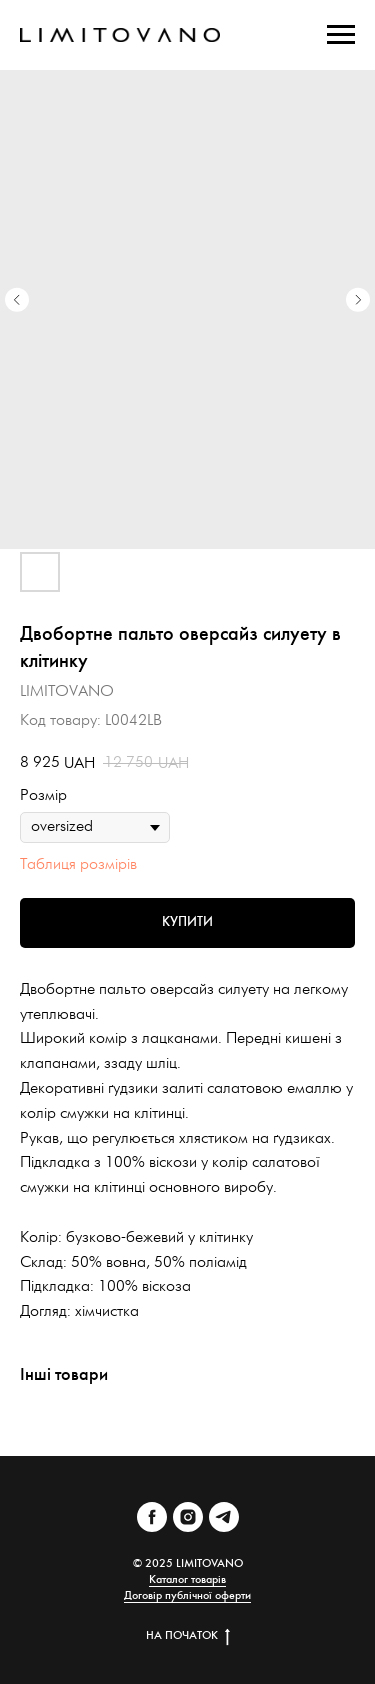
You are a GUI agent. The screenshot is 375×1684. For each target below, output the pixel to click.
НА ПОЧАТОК (188, 1636)
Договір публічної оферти (187, 1596)
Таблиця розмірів (78, 864)
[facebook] (152, 1517)
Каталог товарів (187, 1580)
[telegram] (224, 1517)
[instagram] (188, 1517)
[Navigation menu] (341, 35)
